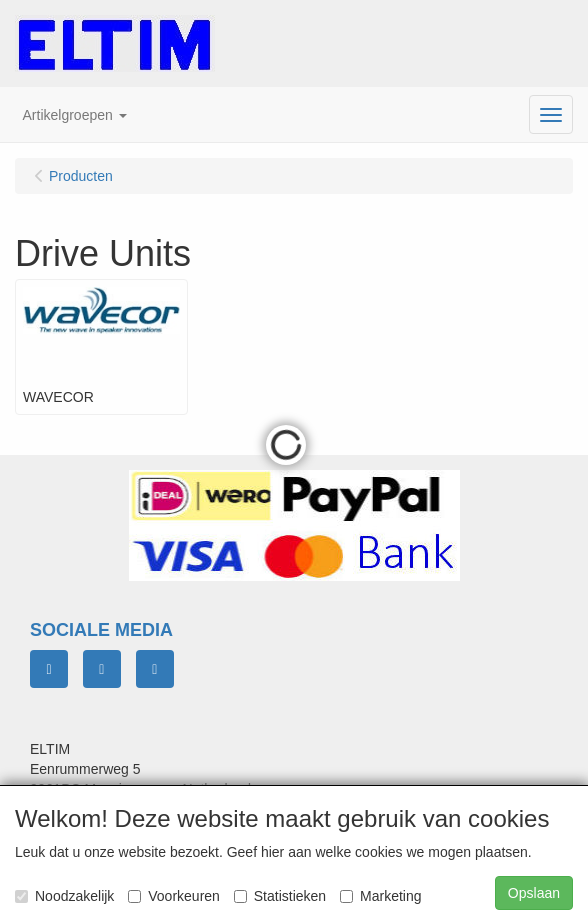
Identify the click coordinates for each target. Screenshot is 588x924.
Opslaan (534, 893)
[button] (75, 115)
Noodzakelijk (64, 896)
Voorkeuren (174, 896)
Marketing (380, 896)
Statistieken (280, 896)
